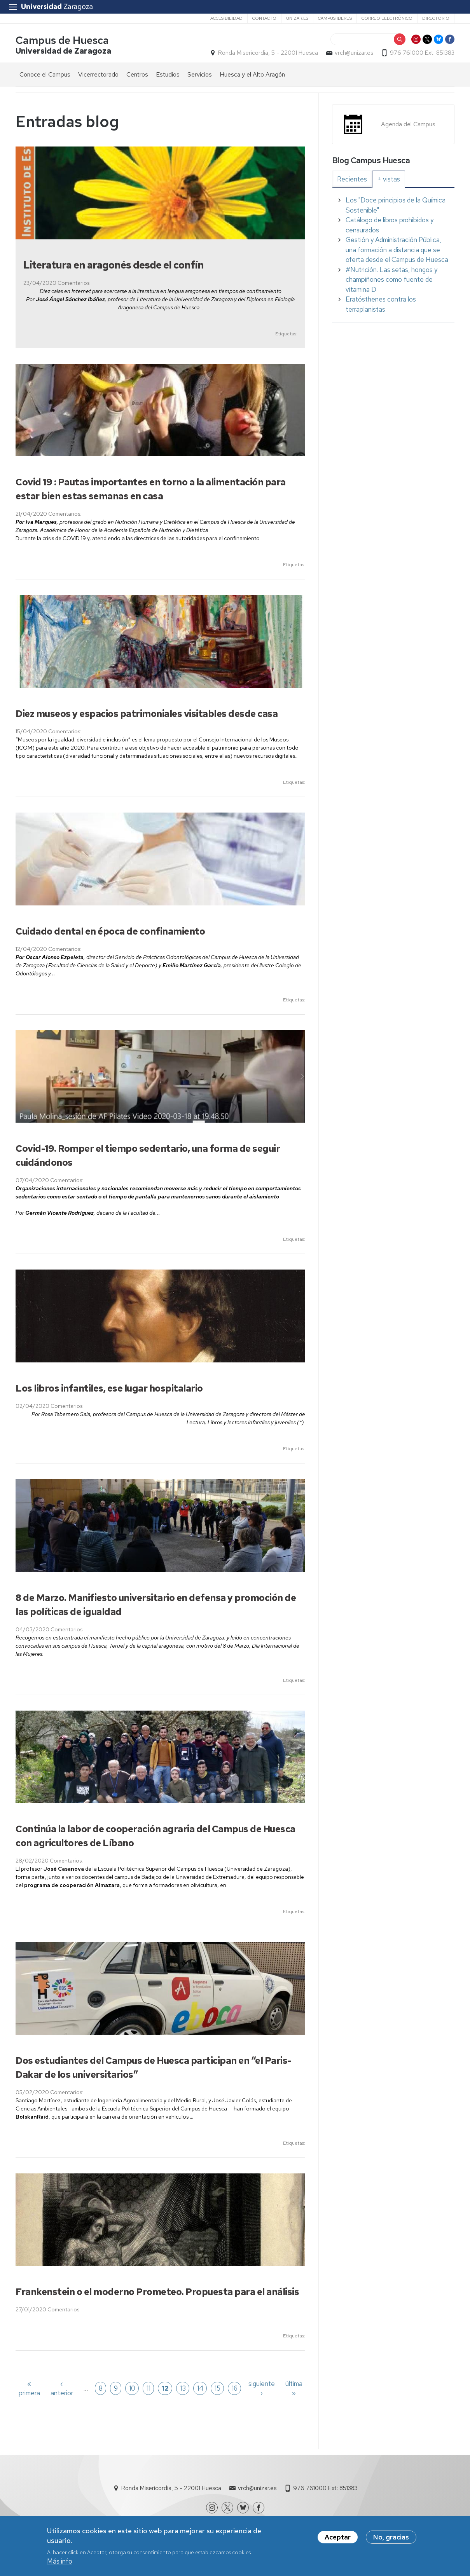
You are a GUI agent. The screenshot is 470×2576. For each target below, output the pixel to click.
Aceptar (338, 2537)
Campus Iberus (335, 18)
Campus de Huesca (62, 40)
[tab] (352, 179)
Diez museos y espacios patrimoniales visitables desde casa (147, 714)
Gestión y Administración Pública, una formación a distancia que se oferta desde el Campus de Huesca (397, 249)
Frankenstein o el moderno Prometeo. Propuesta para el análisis (157, 2292)
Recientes (352, 179)
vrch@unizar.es (354, 53)
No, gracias (391, 2537)
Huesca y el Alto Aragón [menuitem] (252, 74)
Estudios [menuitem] (168, 74)
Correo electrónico (387, 18)
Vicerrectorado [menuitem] (98, 74)
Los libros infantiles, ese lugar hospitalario (109, 1388)
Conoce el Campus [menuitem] (44, 74)
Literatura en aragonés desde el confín (113, 265)
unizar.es (297, 18)
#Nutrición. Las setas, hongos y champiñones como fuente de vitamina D (391, 279)
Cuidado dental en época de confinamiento (110, 931)
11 (148, 2388)
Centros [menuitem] (137, 74)
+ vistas (388, 179)
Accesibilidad (226, 18)
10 (132, 2388)
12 (165, 2388)
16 (235, 2388)
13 (183, 2388)
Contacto (264, 18)
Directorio (435, 18)
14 (200, 2388)
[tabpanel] (393, 255)
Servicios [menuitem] (199, 74)
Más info (59, 2561)
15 (217, 2388)
